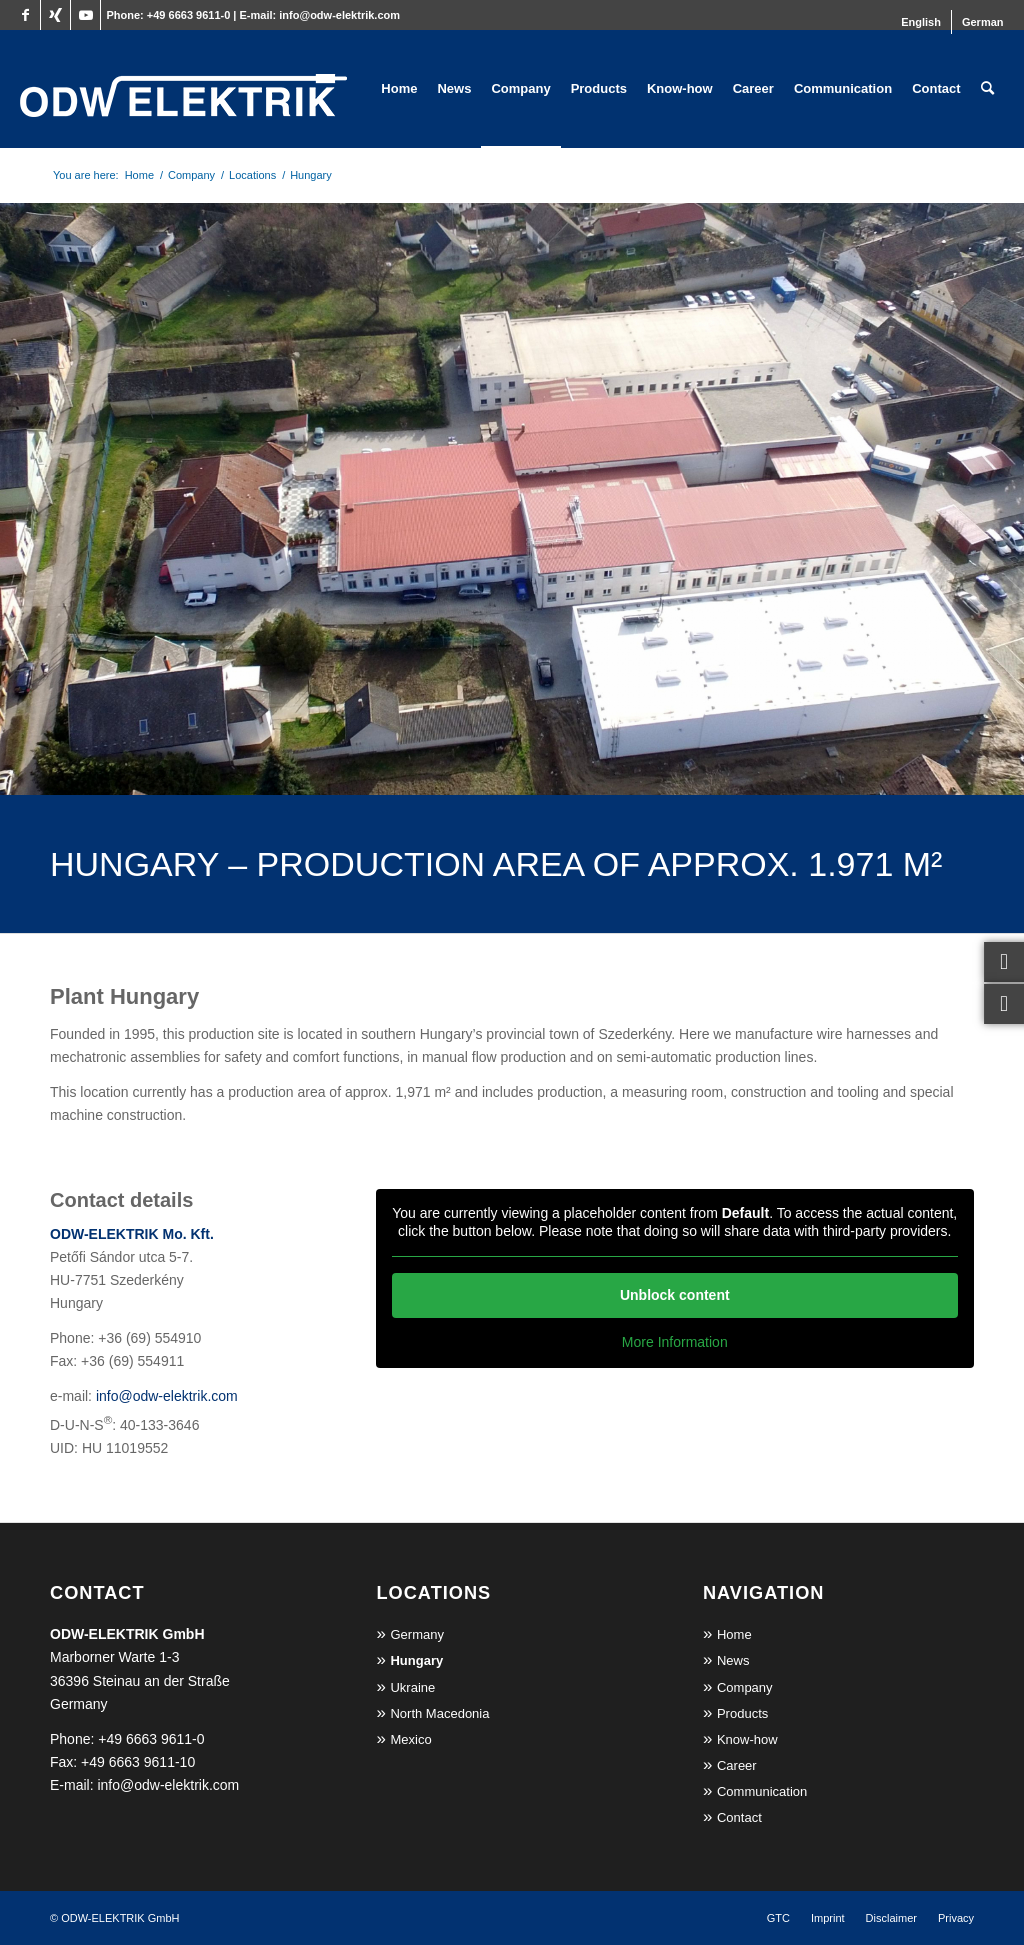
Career (737, 1765)
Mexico (410, 1739)
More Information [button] (675, 1342)
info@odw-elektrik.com (339, 15)
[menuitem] (921, 22)
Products (742, 1713)
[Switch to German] (983, 22)
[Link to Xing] (55, 15)
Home (734, 1634)
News (733, 1660)
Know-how (747, 1739)
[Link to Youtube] (85, 15)
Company (745, 1687)
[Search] (987, 89)
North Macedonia (439, 1713)
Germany (416, 1634)
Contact (739, 1817)
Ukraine (412, 1687)
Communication (762, 1791)
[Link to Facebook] (25, 15)
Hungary (416, 1660)
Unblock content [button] (675, 1295)
